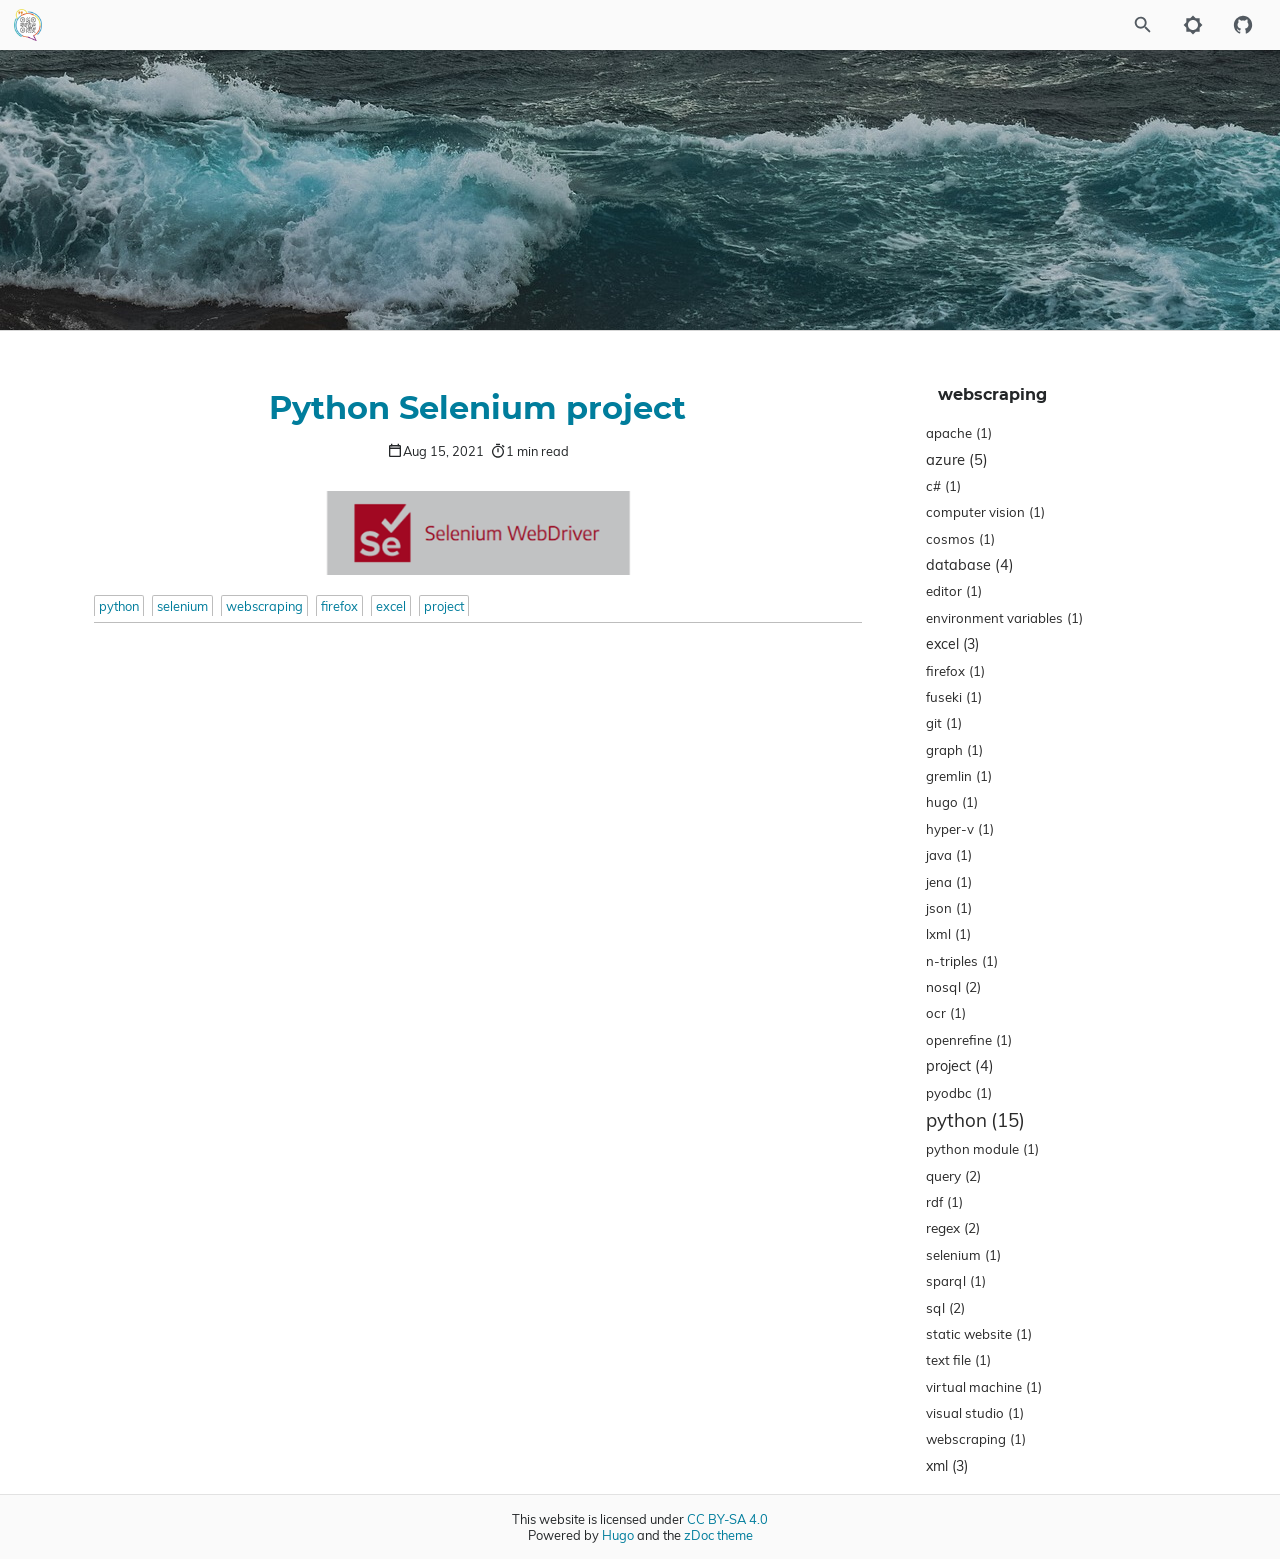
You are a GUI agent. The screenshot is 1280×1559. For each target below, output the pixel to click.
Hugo (618, 1535)
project (444, 606)
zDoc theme (718, 1535)
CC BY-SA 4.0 (727, 1519)
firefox (339, 606)
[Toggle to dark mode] (1193, 25)
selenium (182, 606)
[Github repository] (1243, 25)
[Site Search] (1089, 25)
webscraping (264, 606)
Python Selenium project (477, 409)
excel (391, 606)
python (119, 606)
